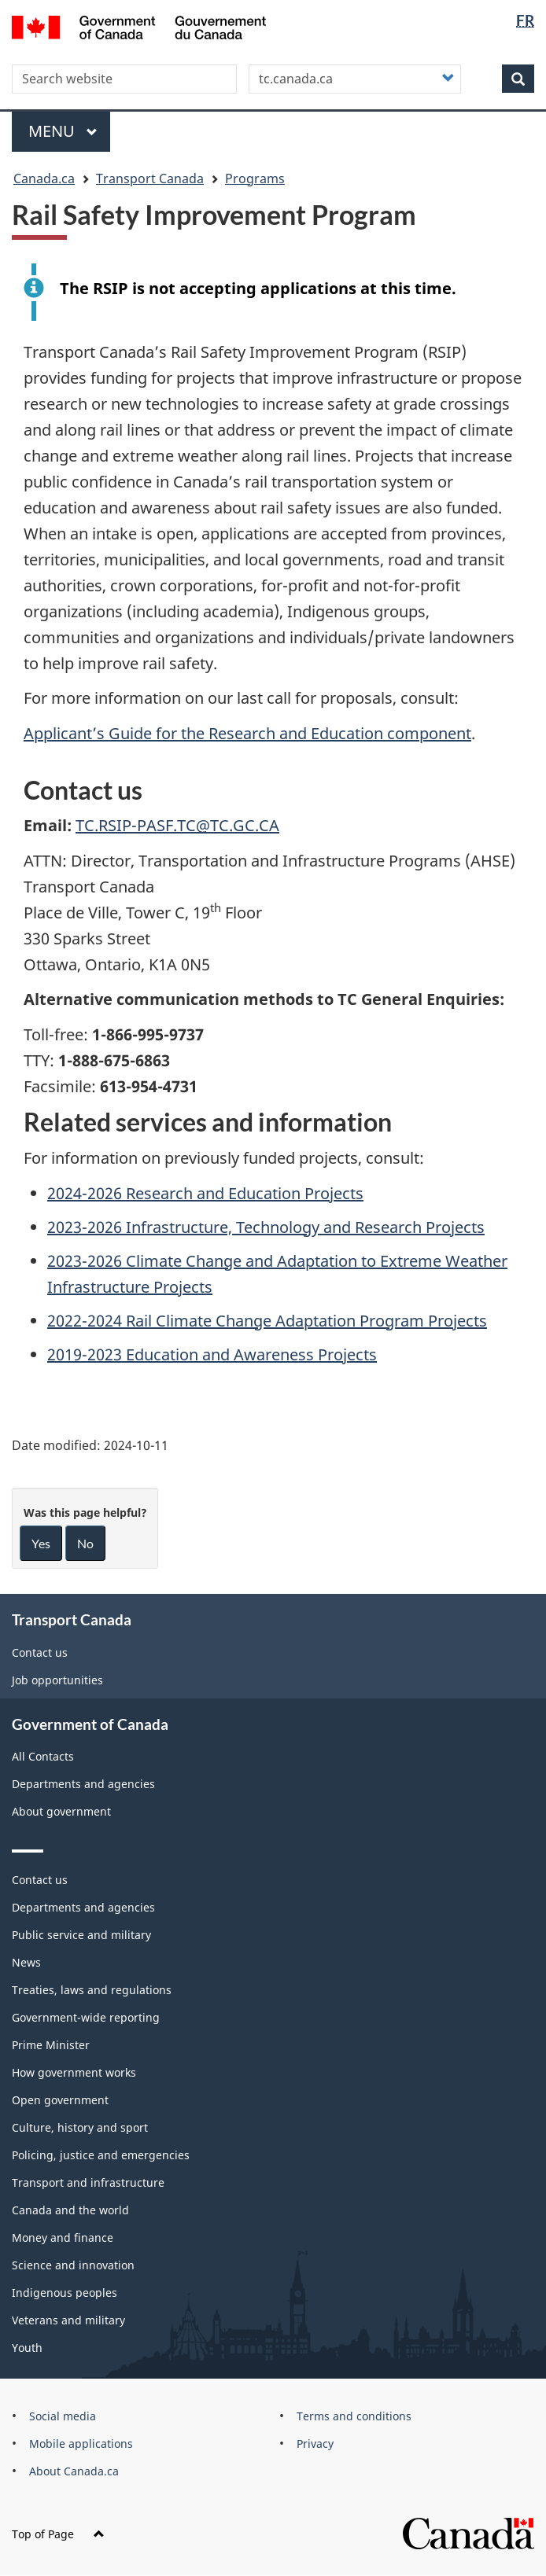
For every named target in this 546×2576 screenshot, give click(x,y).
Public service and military (81, 1934)
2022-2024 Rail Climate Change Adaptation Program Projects (267, 1320)
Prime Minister (51, 2044)
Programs (255, 178)
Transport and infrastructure (88, 2182)
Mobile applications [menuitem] (81, 2443)
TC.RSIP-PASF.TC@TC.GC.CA (177, 825)
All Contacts (43, 1756)
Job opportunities (57, 1680)
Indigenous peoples (64, 2292)
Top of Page (58, 2533)
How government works (74, 2072)
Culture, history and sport (80, 2127)
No (85, 1543)
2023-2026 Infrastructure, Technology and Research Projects (266, 1227)
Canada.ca (44, 178)
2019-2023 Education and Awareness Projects (212, 1354)
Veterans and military (68, 2320)
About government (61, 1811)
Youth (27, 2347)
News (26, 1962)
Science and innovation (73, 2265)
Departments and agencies (83, 1783)
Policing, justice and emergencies (101, 2154)
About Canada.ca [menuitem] (74, 2471)
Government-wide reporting (86, 2017)
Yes (40, 1543)
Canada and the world (70, 2209)
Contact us (40, 1652)
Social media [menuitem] (62, 2416)
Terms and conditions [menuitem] (354, 2416)
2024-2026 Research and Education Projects (205, 1193)
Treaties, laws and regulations (92, 1989)
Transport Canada (150, 178)
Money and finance (62, 2237)
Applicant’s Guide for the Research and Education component (247, 733)
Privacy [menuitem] (315, 2443)
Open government (60, 2099)
